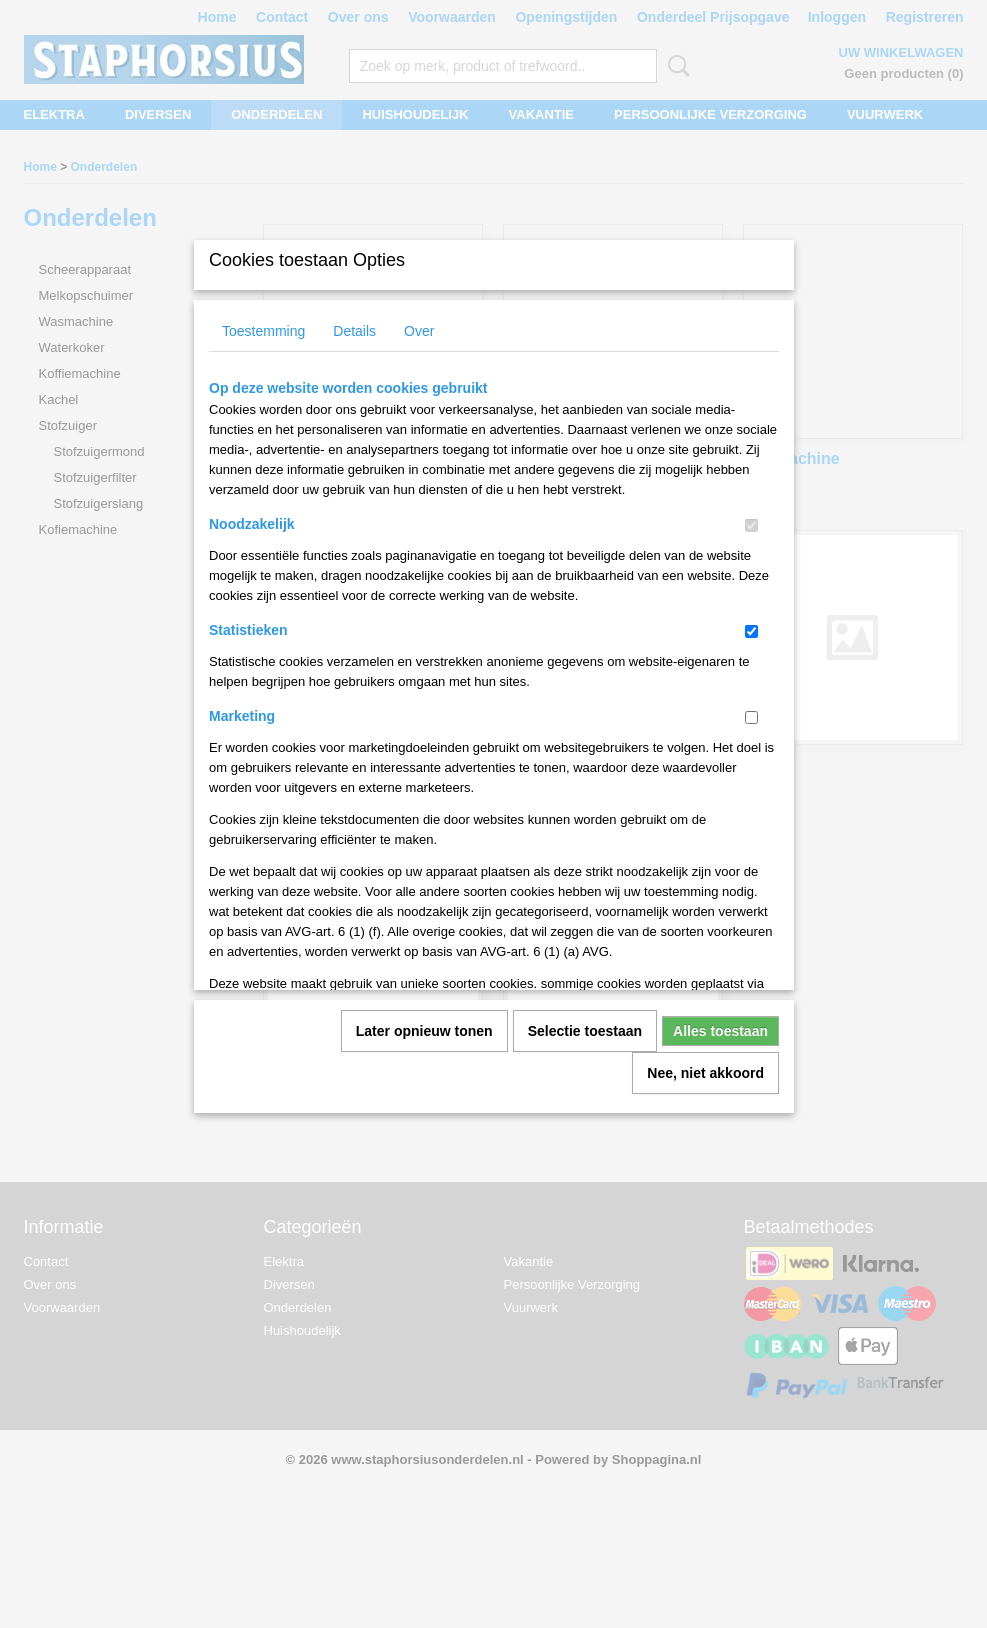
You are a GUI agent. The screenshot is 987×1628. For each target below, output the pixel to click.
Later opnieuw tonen (424, 1031)
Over (419, 331)
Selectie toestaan (585, 1031)
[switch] (751, 525)
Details (354, 331)
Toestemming (263, 331)
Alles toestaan (720, 1031)
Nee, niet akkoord (705, 1073)
